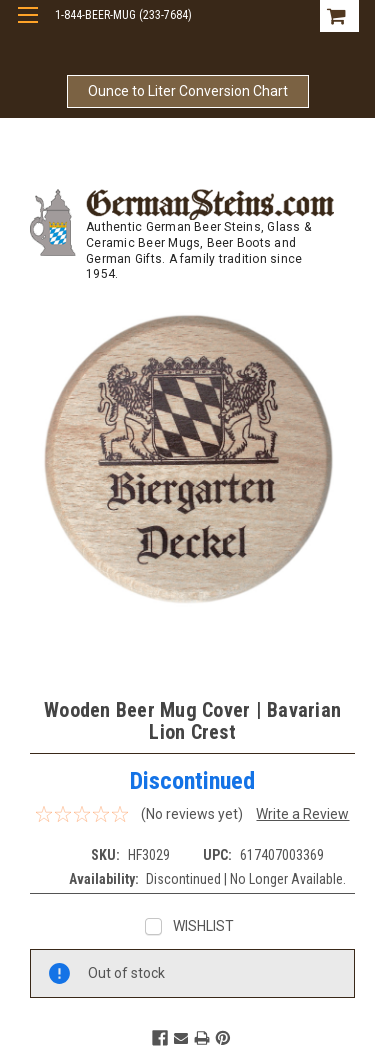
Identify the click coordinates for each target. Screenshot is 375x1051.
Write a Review (302, 814)
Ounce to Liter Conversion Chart (188, 91)
